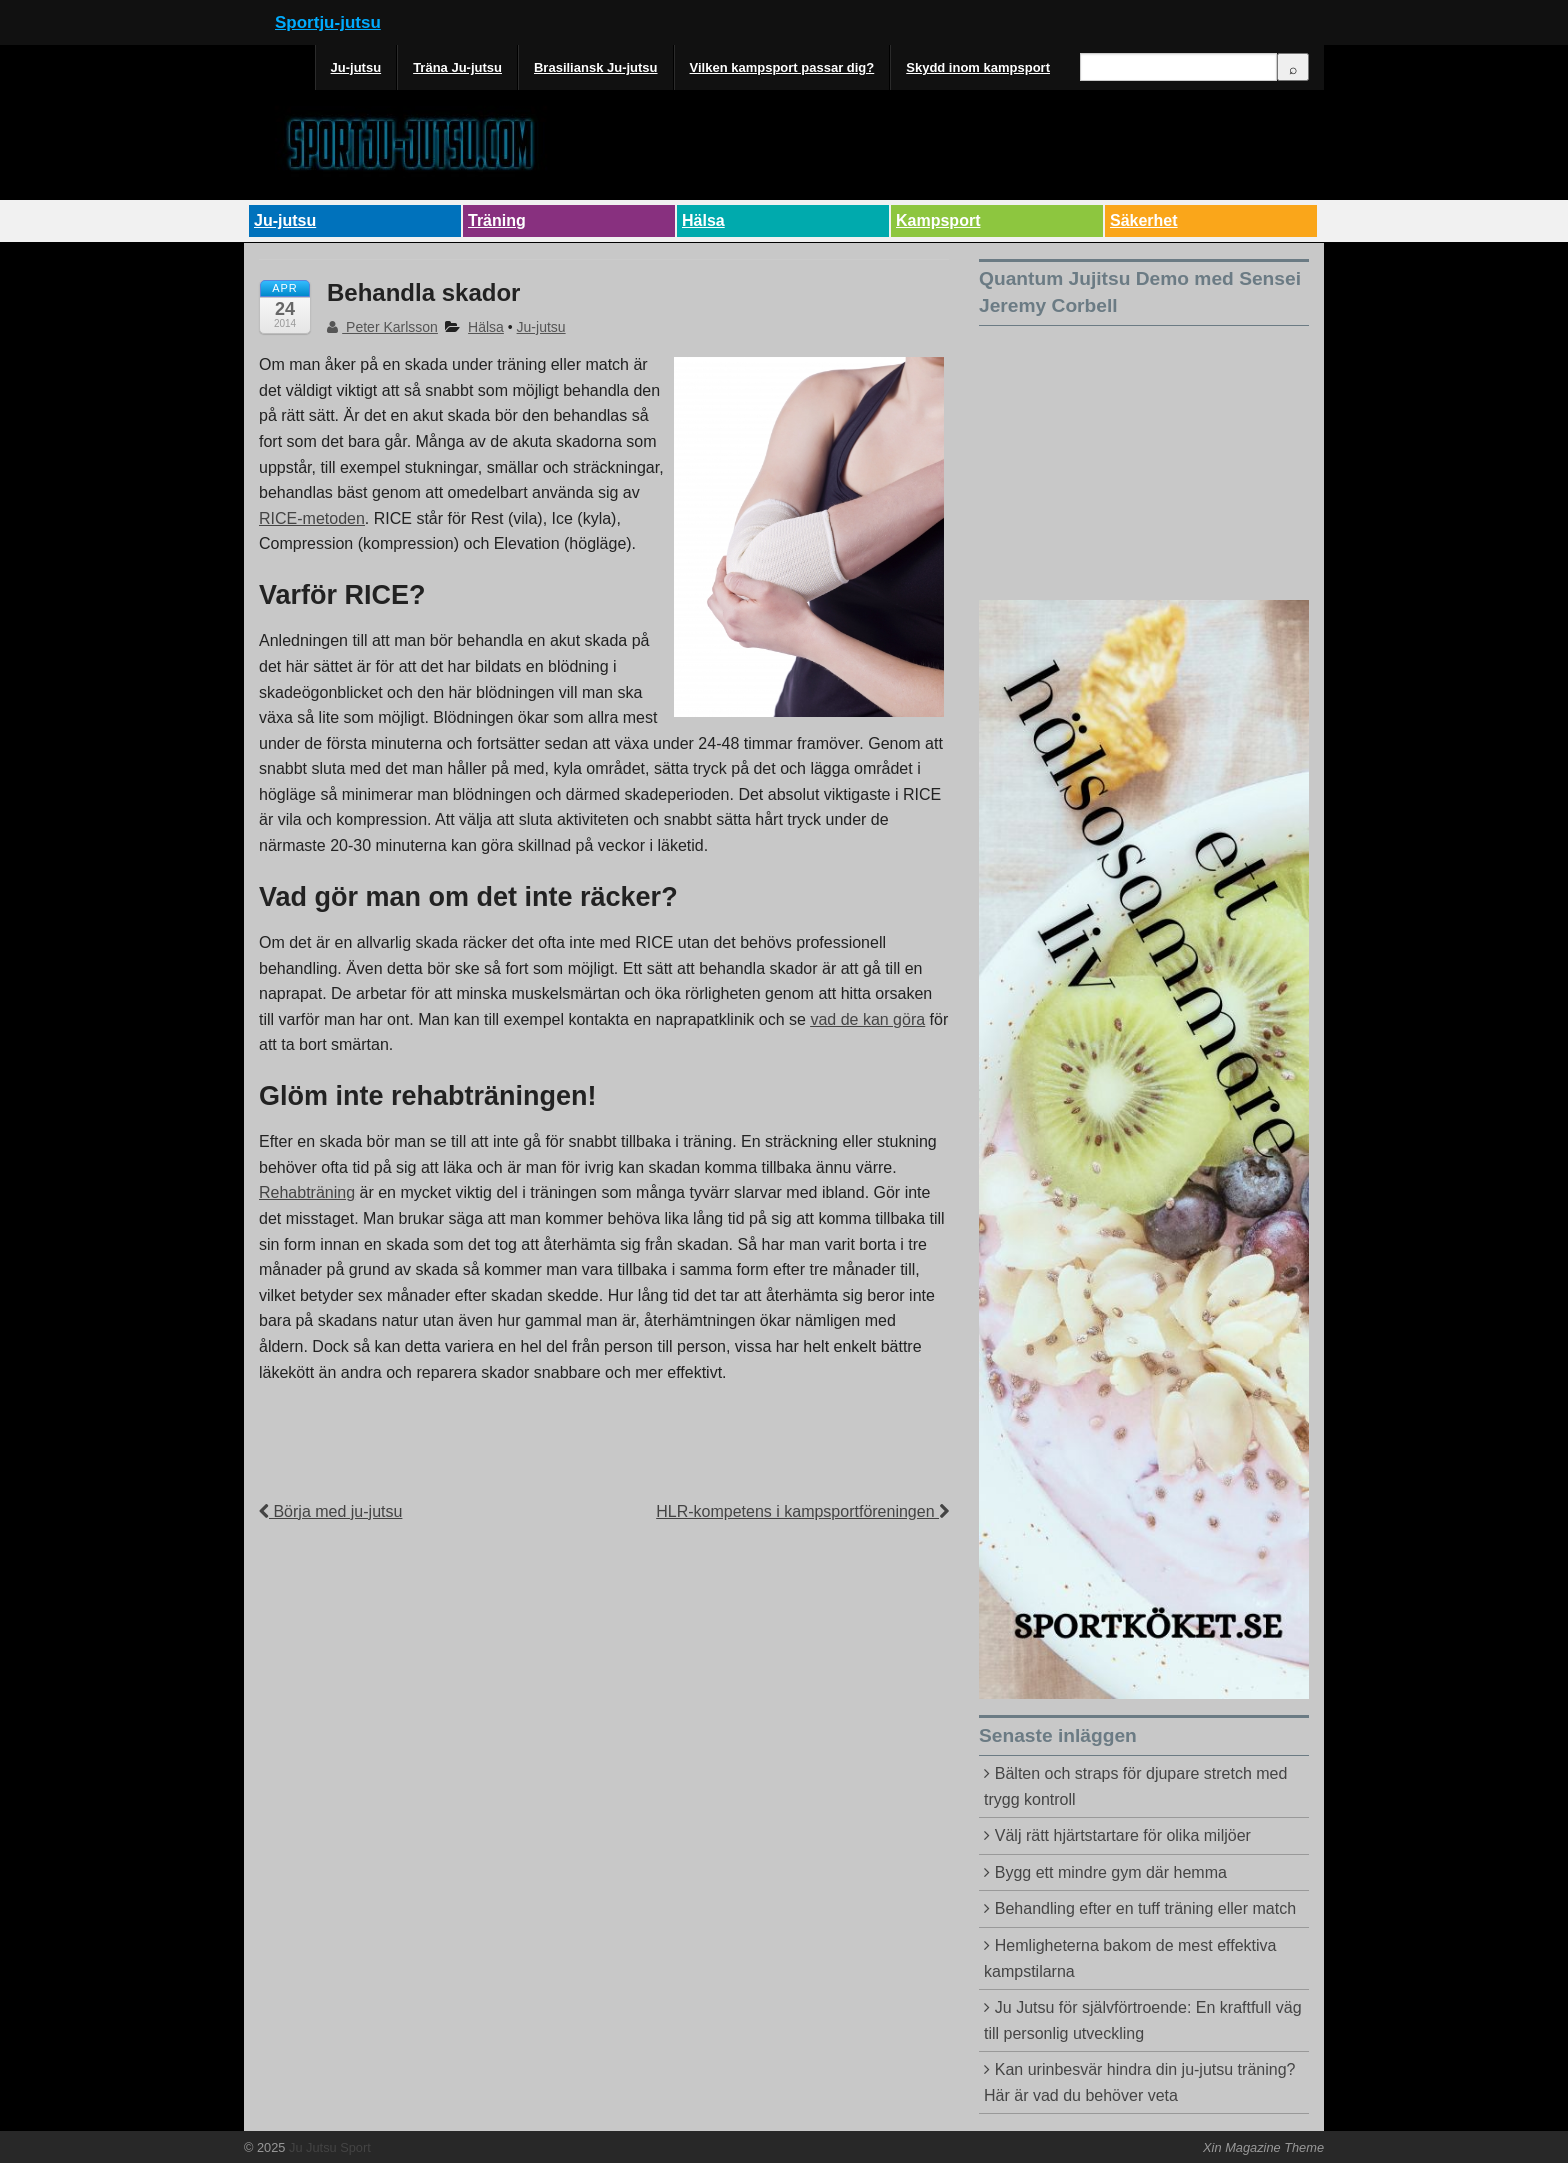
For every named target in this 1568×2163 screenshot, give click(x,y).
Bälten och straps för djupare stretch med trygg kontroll (1135, 1786)
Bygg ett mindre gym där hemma (1111, 1872)
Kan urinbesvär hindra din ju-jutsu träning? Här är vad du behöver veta (1139, 2082)
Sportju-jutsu (328, 22)
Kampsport (938, 220)
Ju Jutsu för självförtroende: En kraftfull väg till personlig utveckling (1143, 2020)
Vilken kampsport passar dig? (782, 67)
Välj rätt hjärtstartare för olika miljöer (1123, 1835)
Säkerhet (1144, 220)
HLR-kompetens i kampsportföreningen (802, 1511)
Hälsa (703, 220)
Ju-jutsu (356, 67)
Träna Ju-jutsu (457, 67)
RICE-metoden (312, 518)
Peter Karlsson (382, 327)
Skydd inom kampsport (978, 67)
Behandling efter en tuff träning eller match (1145, 1908)
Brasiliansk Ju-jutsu (596, 67)
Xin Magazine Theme (1263, 2147)
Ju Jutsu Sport (327, 2147)
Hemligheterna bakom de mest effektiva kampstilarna (1130, 1958)
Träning (497, 220)
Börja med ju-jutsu (330, 1511)
